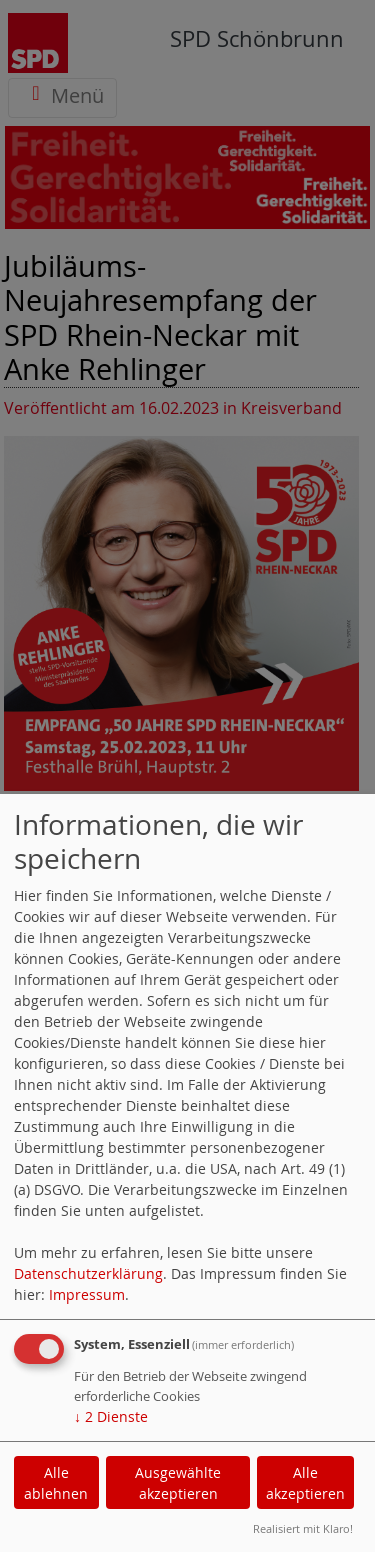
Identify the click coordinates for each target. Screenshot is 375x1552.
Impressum (87, 1294)
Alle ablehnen (56, 1483)
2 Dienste (111, 1416)
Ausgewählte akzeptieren (178, 1483)
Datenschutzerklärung (88, 1273)
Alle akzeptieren (305, 1483)
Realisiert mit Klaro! (303, 1528)
